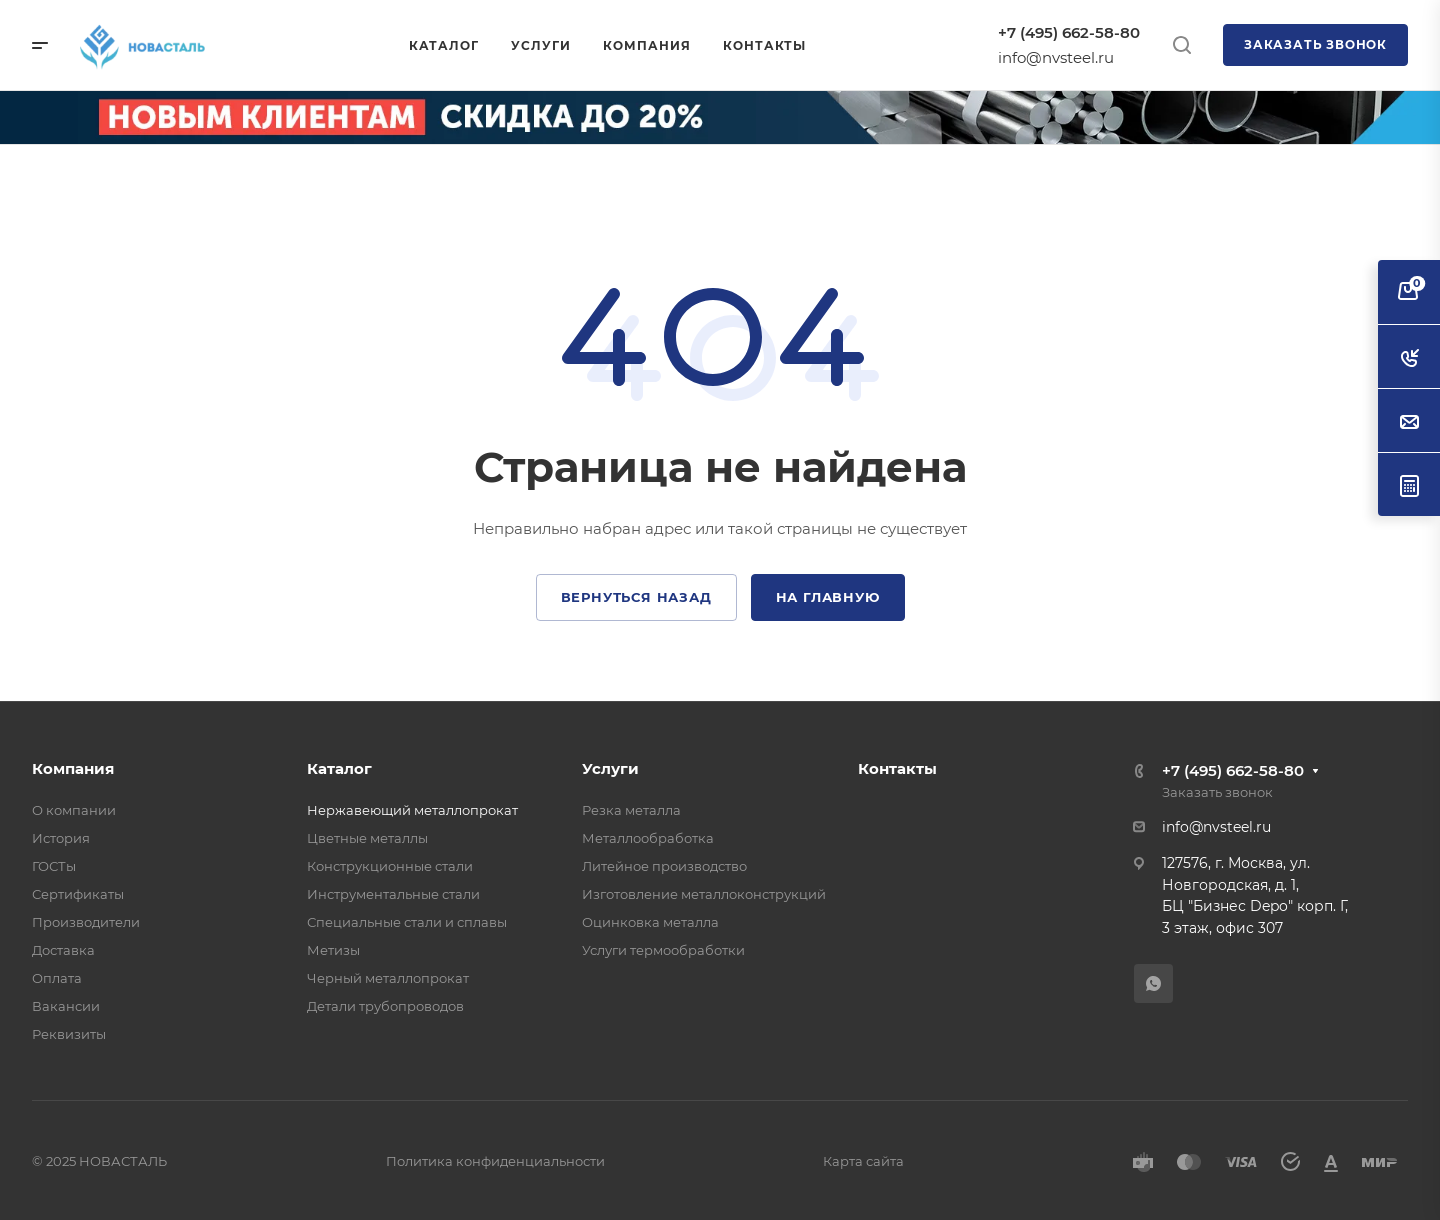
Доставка (63, 950)
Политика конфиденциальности (495, 1161)
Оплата (57, 978)
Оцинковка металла (650, 922)
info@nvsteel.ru (1056, 57)
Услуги (610, 768)
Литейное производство (664, 866)
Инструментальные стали (393, 894)
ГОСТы (54, 866)
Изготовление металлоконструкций (704, 894)
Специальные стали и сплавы (407, 922)
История (61, 838)
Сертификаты (78, 894)
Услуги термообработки (663, 950)
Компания (73, 768)
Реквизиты (69, 1034)
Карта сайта (863, 1161)
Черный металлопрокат (388, 978)
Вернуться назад (636, 597)
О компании (74, 810)
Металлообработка (648, 838)
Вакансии (66, 1006)
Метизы (333, 950)
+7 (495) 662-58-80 (1069, 32)
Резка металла (631, 810)
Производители (86, 922)
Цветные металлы (367, 838)
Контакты (897, 768)
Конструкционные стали (390, 866)
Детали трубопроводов (385, 1006)
